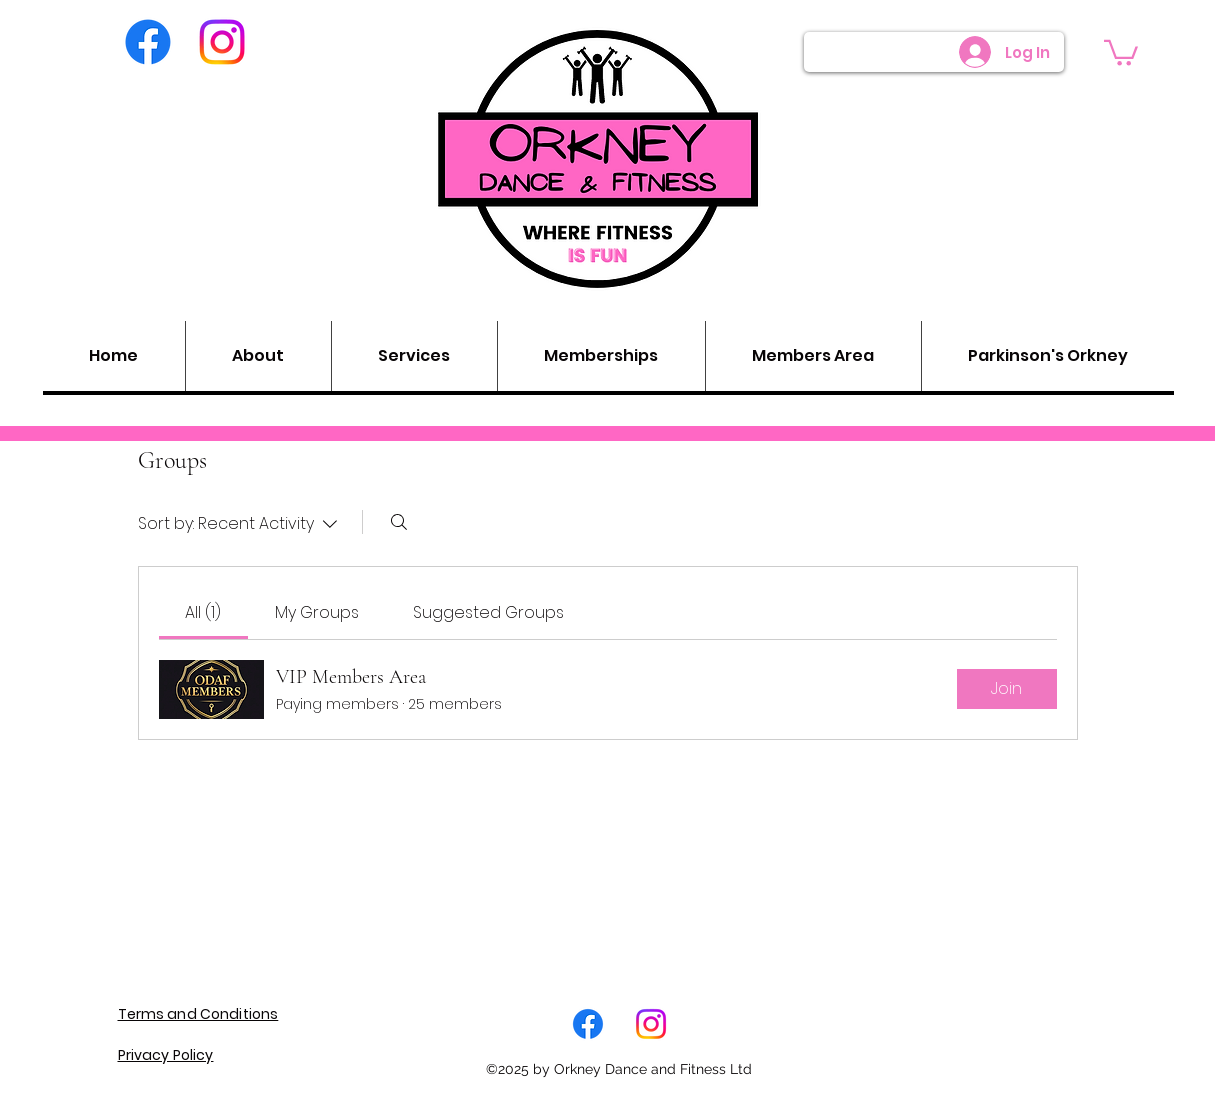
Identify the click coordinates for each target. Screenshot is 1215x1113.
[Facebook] (148, 42)
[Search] (399, 522)
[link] (203, 612)
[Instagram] (222, 42)
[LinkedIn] (651, 1024)
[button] (1121, 51)
